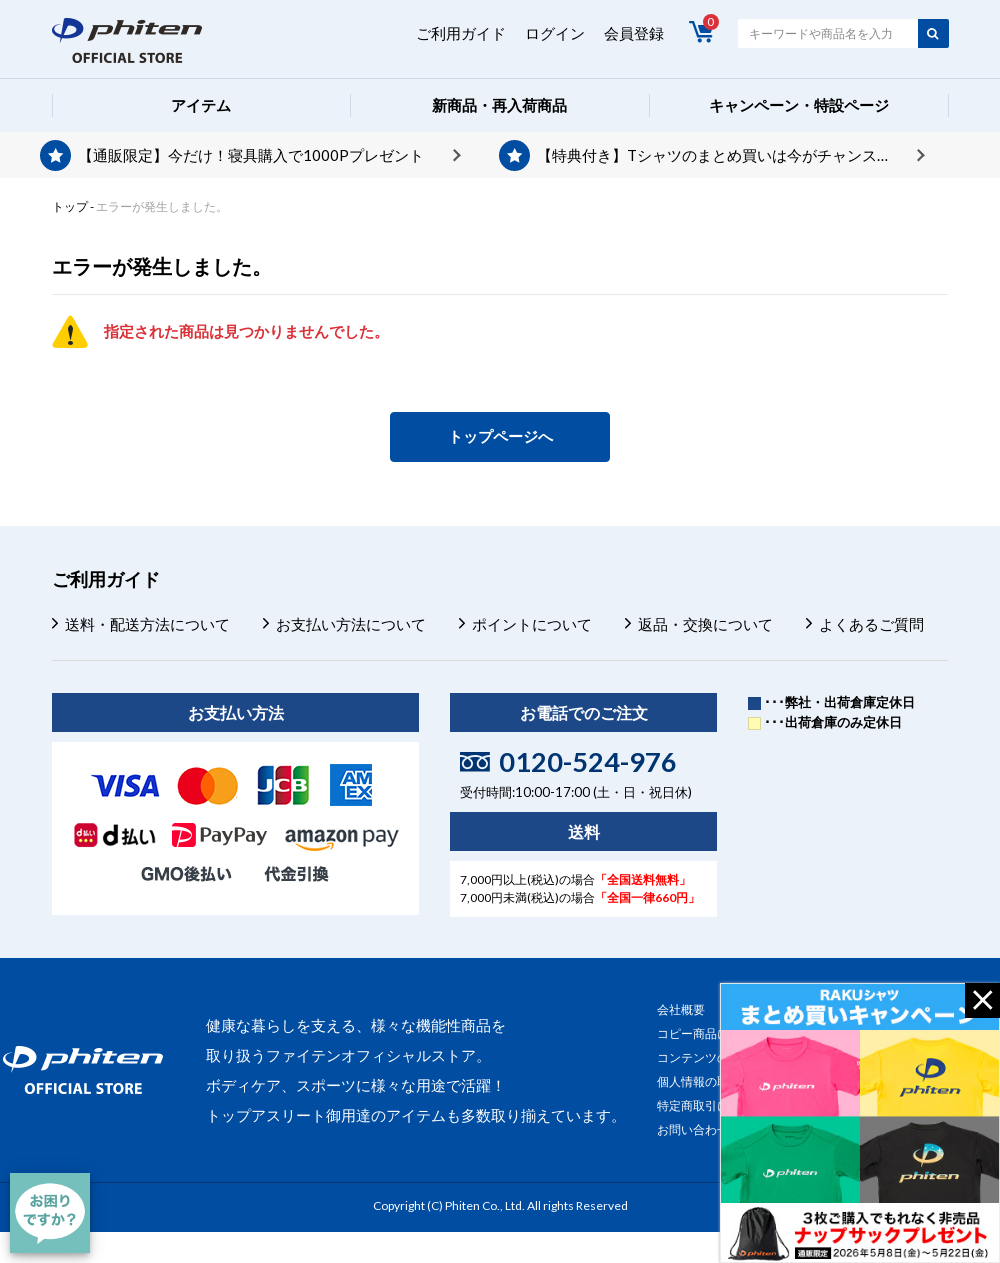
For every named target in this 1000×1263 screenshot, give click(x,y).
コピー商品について (711, 1033)
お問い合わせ (693, 1129)
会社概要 (681, 1009)
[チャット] (50, 1213)
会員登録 (634, 33)
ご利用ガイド (461, 33)
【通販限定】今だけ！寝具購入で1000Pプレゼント (251, 155)
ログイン (555, 33)
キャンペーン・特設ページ (799, 105)
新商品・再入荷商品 (499, 105)
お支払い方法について (351, 624)
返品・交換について (705, 624)
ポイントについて (532, 624)
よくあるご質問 (871, 624)
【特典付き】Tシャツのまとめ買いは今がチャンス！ (714, 155)
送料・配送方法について (147, 624)
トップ (70, 206)
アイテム (201, 105)
